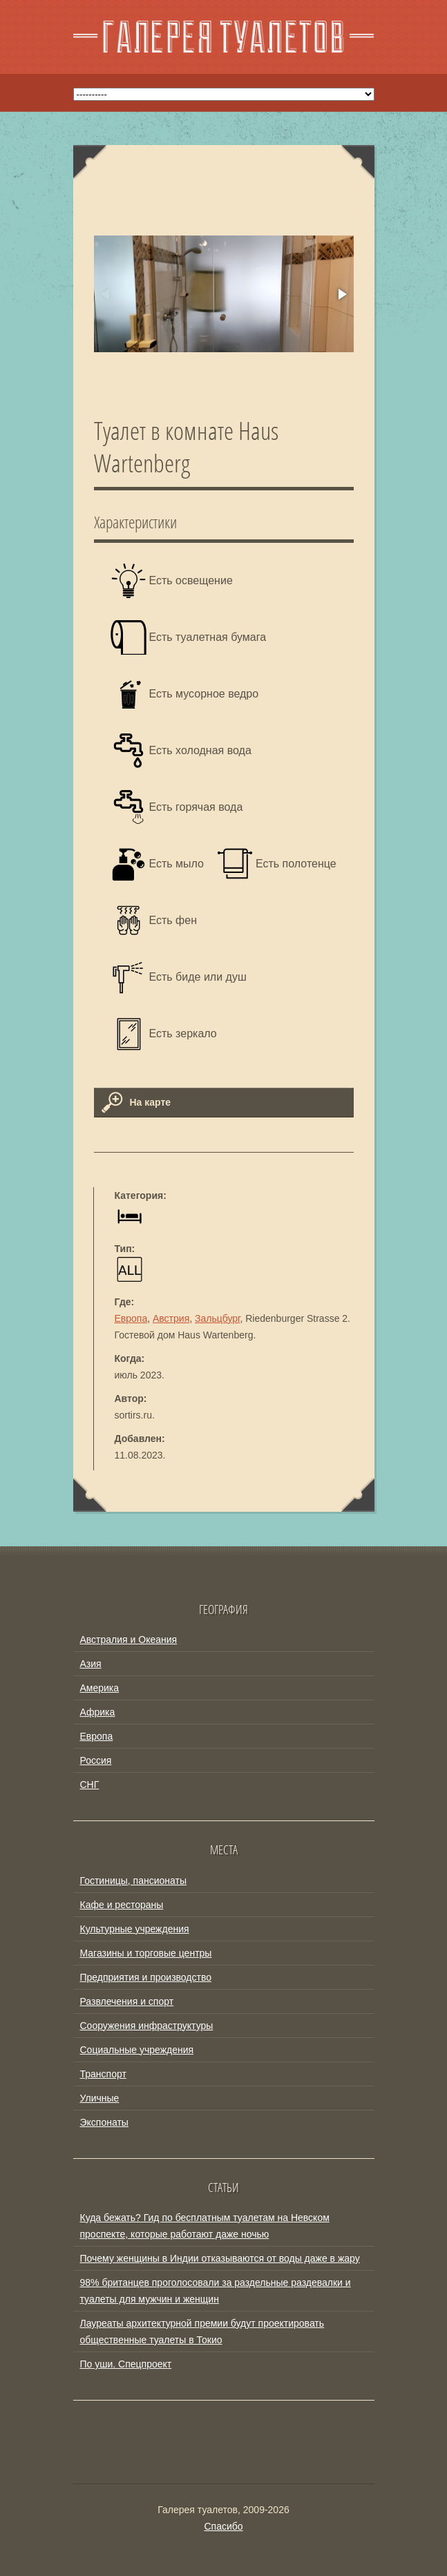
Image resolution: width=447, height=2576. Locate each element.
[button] (341, 294)
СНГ (89, 1784)
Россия (96, 1760)
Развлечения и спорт (127, 2001)
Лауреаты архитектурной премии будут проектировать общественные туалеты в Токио (202, 2331)
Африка (97, 1712)
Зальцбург (217, 1318)
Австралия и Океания (129, 1639)
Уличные (100, 2098)
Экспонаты (104, 2122)
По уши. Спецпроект (126, 2364)
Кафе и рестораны (122, 1904)
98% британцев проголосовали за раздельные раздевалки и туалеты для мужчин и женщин (215, 2291)
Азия (91, 1663)
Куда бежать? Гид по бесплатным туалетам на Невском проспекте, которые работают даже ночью (205, 2226)
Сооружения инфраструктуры (146, 2025)
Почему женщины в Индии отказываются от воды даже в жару (220, 2258)
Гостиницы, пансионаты (133, 1880)
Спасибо (223, 2526)
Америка (100, 1687)
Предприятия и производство (145, 1977)
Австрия (171, 1318)
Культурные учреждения (134, 1928)
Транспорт (103, 2073)
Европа (131, 1318)
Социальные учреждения (137, 2049)
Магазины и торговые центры (146, 1953)
